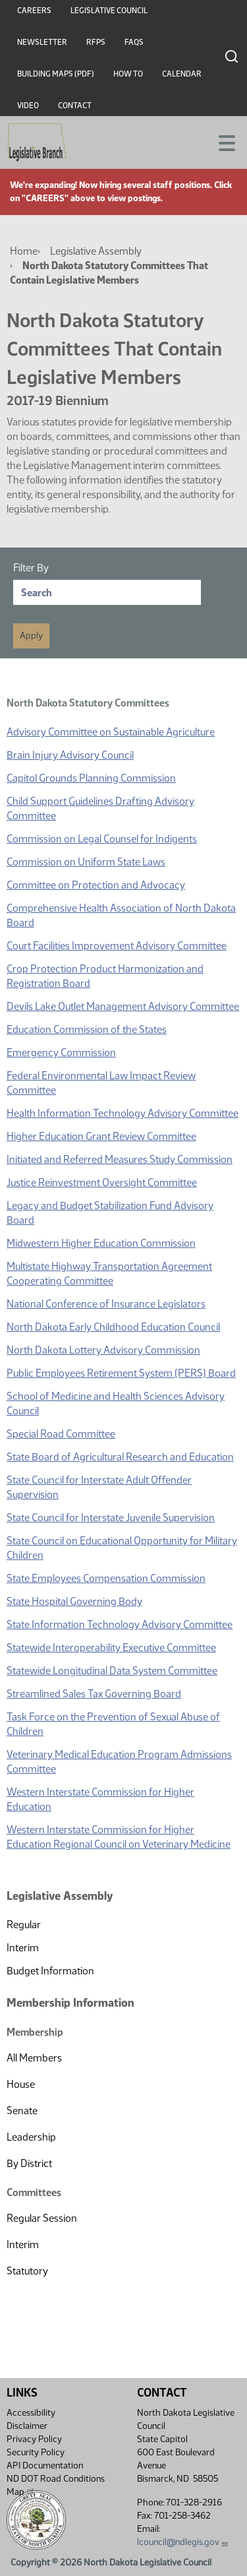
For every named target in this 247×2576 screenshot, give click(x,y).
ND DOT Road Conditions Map (56, 2485)
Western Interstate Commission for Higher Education (100, 1799)
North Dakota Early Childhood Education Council (113, 1327)
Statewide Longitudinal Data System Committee (112, 1670)
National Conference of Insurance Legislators (106, 1304)
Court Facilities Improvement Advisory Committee (117, 945)
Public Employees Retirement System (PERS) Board (121, 1373)
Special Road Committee (61, 1434)
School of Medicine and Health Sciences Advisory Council (116, 1403)
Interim (23, 1947)
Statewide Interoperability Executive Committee (111, 1647)
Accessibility (31, 2412)
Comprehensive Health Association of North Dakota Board (121, 915)
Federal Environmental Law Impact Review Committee (101, 1082)
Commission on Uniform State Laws (86, 862)
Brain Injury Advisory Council (70, 755)
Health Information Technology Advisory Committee (122, 1113)
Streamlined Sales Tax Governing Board (94, 1693)
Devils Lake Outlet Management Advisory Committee (123, 1006)
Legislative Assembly (96, 251)
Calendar (182, 74)
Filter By (31, 567)
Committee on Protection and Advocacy (96, 885)
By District (29, 2163)
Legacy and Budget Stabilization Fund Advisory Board (110, 1212)
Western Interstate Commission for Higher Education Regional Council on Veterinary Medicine (119, 1836)
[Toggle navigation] (221, 142)
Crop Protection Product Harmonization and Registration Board (105, 976)
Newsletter (42, 42)
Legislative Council (109, 10)
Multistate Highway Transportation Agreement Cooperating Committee (109, 1273)
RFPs (95, 42)
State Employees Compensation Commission (106, 1578)
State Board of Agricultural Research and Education (120, 1457)
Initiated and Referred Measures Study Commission (120, 1159)
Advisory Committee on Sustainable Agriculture (111, 732)
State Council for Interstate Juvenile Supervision (111, 1517)
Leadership (31, 2137)
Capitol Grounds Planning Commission (91, 778)
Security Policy (36, 2452)
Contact (75, 105)
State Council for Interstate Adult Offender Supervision (99, 1487)
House (21, 2084)
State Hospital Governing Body (74, 1601)
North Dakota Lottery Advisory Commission (103, 1350)
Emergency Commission (61, 1052)
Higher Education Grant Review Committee (101, 1136)
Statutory (27, 2271)
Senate (22, 2110)
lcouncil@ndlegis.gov (183, 2542)
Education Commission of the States (87, 1029)
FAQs (134, 42)
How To (128, 74)
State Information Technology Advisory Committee (120, 1624)
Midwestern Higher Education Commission (101, 1243)
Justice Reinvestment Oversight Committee (102, 1182)
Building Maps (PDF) (55, 74)
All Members (34, 2058)
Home (24, 251)
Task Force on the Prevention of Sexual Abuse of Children (113, 1724)
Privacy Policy (34, 2439)
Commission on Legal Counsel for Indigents (102, 838)
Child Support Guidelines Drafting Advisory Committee (100, 808)
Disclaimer (27, 2426)
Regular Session (42, 2218)
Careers (34, 10)
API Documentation (45, 2465)
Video (28, 105)
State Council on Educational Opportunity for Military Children (122, 1547)
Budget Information (50, 1970)
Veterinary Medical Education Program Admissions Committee (119, 1761)
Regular (24, 1924)
